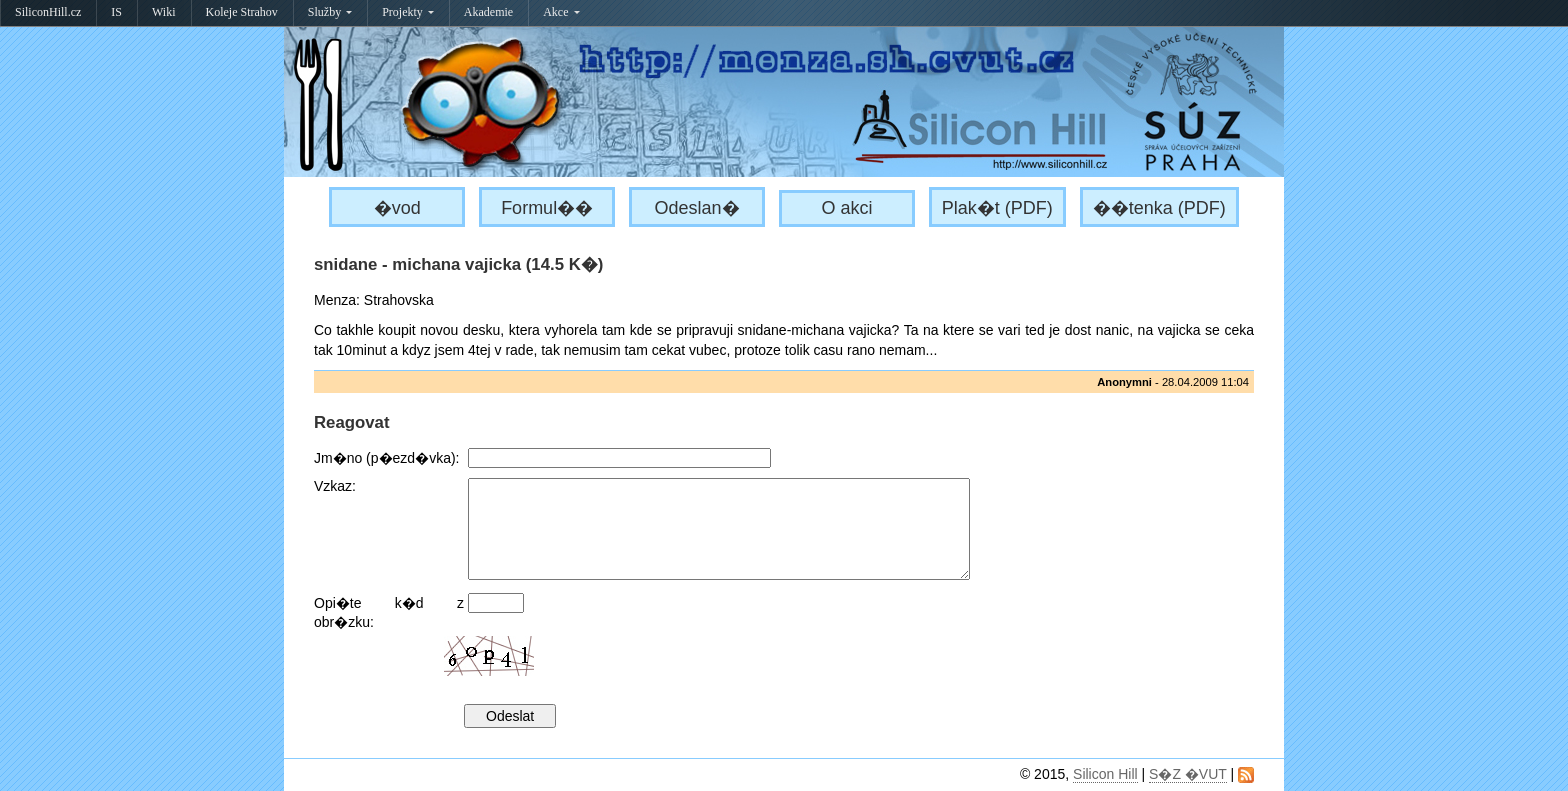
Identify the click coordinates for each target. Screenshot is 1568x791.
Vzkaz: (335, 486)
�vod (397, 208)
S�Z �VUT (1188, 774)
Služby (330, 12)
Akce (561, 12)
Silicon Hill (1105, 774)
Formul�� (547, 208)
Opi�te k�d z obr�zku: (389, 612)
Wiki (164, 12)
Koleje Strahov (242, 12)
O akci (846, 208)
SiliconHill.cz (48, 12)
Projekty (408, 12)
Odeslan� (697, 208)
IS (116, 12)
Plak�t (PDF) (997, 208)
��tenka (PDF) (1159, 208)
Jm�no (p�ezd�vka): (386, 458)
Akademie (488, 12)
